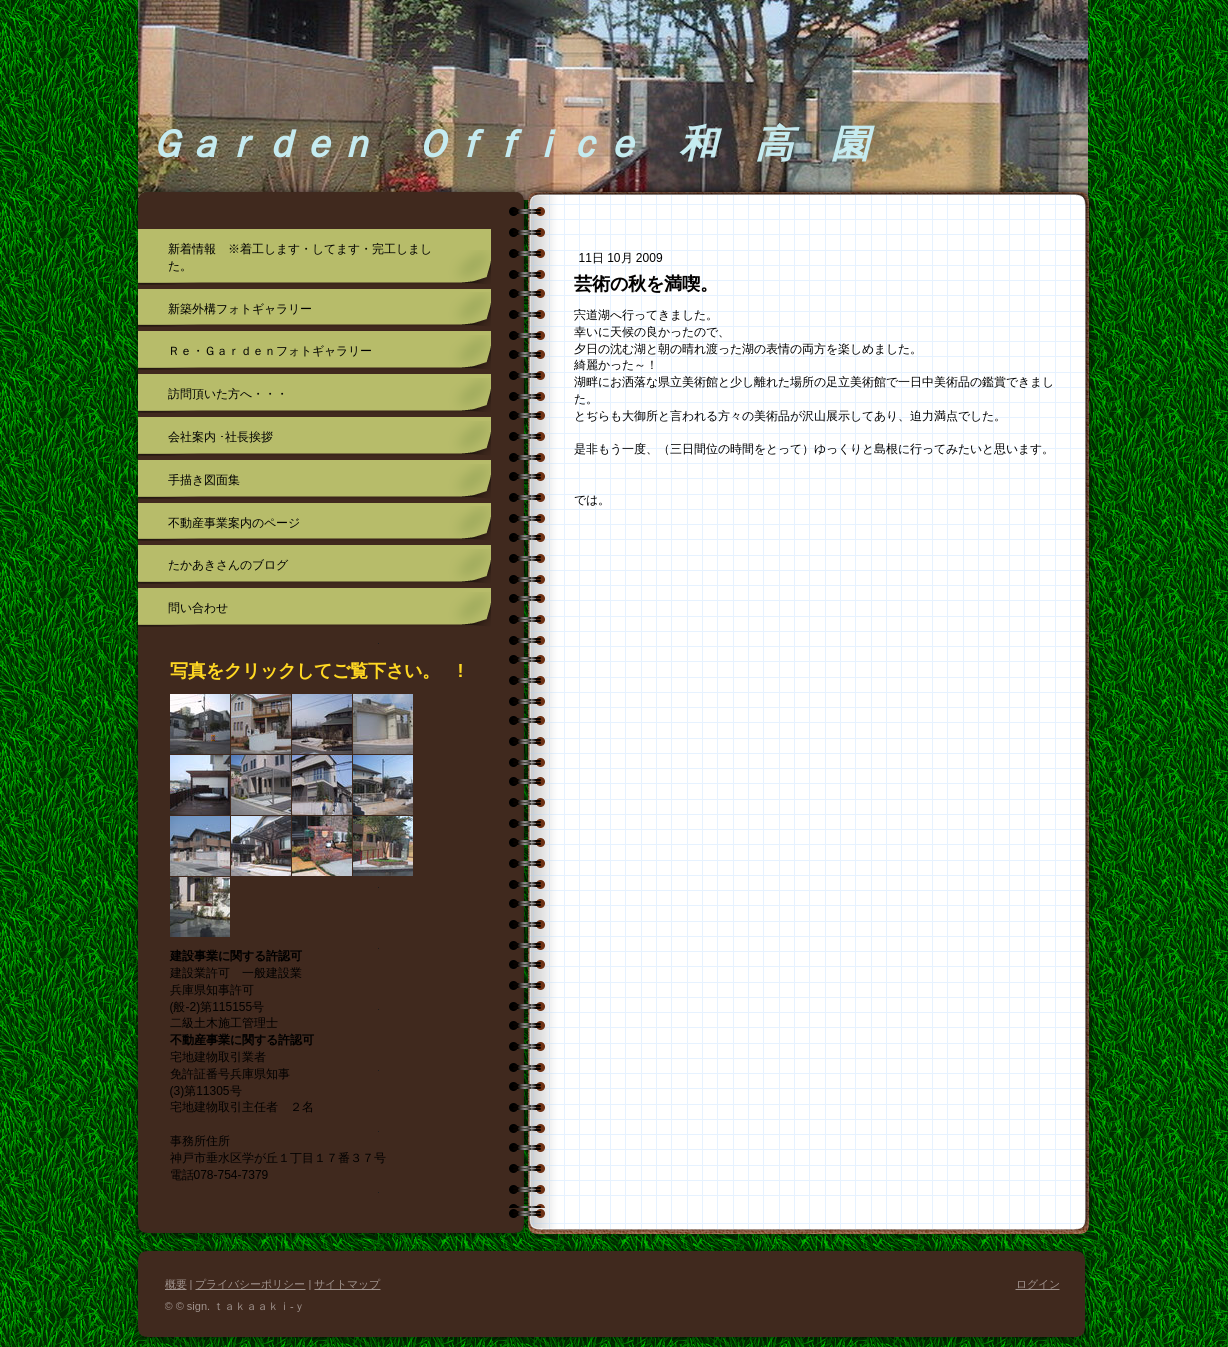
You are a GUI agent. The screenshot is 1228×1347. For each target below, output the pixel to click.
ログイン (1038, 1284)
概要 (176, 1284)
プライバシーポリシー (250, 1284)
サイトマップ (347, 1284)
